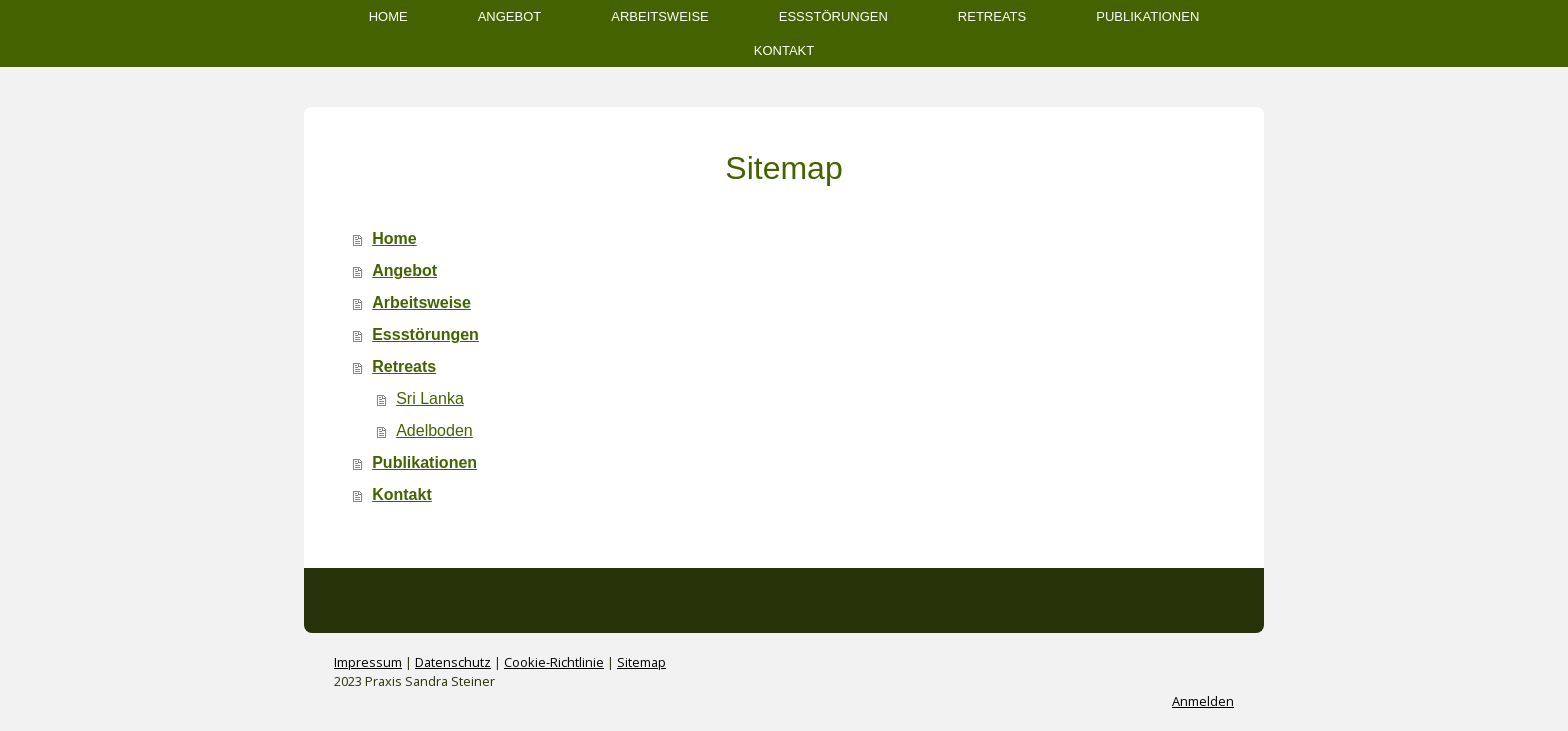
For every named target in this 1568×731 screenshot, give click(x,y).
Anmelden (1203, 701)
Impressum (368, 662)
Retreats (992, 16)
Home (388, 16)
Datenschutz (453, 662)
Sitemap (641, 662)
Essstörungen (833, 16)
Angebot (510, 16)
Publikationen (1147, 16)
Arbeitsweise (660, 16)
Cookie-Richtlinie (554, 662)
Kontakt (784, 50)
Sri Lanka (430, 398)
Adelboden (434, 430)
